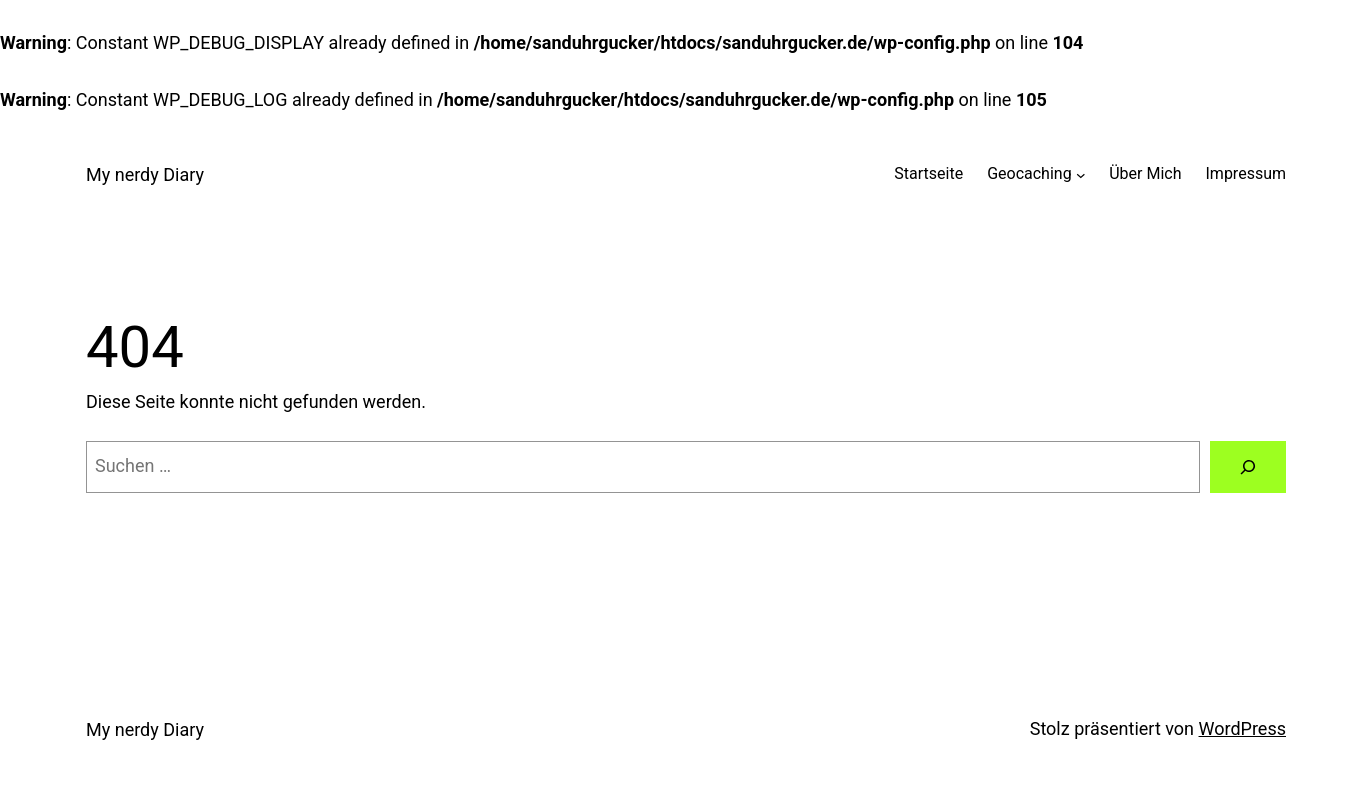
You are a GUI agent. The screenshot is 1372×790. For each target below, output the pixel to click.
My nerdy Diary (145, 174)
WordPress (1242, 728)
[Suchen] (1248, 467)
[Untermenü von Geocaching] (1081, 174)
